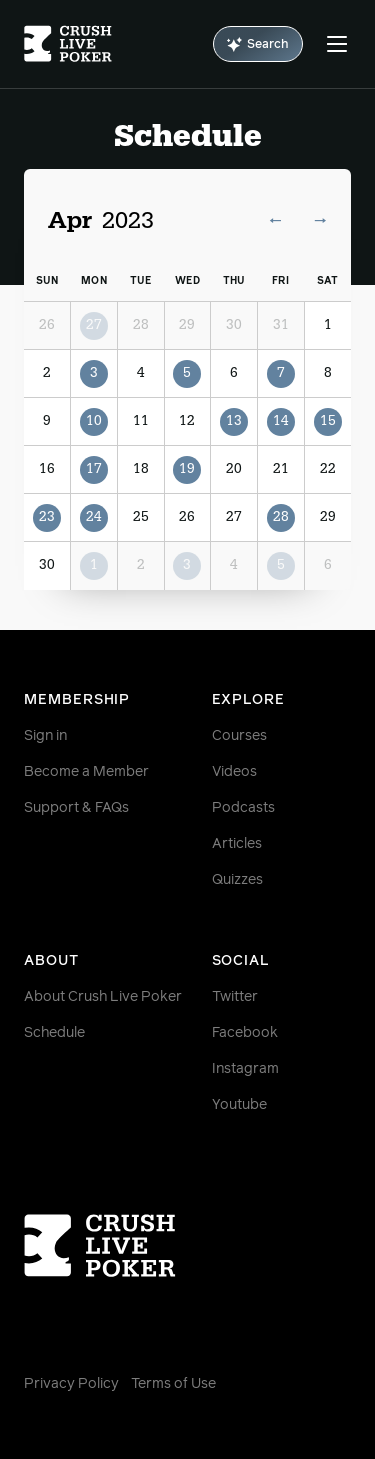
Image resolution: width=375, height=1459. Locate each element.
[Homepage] (68, 44)
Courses (239, 736)
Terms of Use (173, 1384)
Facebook (245, 1033)
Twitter (235, 997)
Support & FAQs (76, 808)
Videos (234, 772)
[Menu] (337, 44)
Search (258, 44)
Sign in (45, 736)
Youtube (239, 1105)
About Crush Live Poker (103, 997)
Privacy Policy (71, 1384)
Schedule (54, 1033)
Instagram (245, 1069)
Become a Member (86, 772)
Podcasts (243, 808)
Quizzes (237, 880)
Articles (237, 844)
